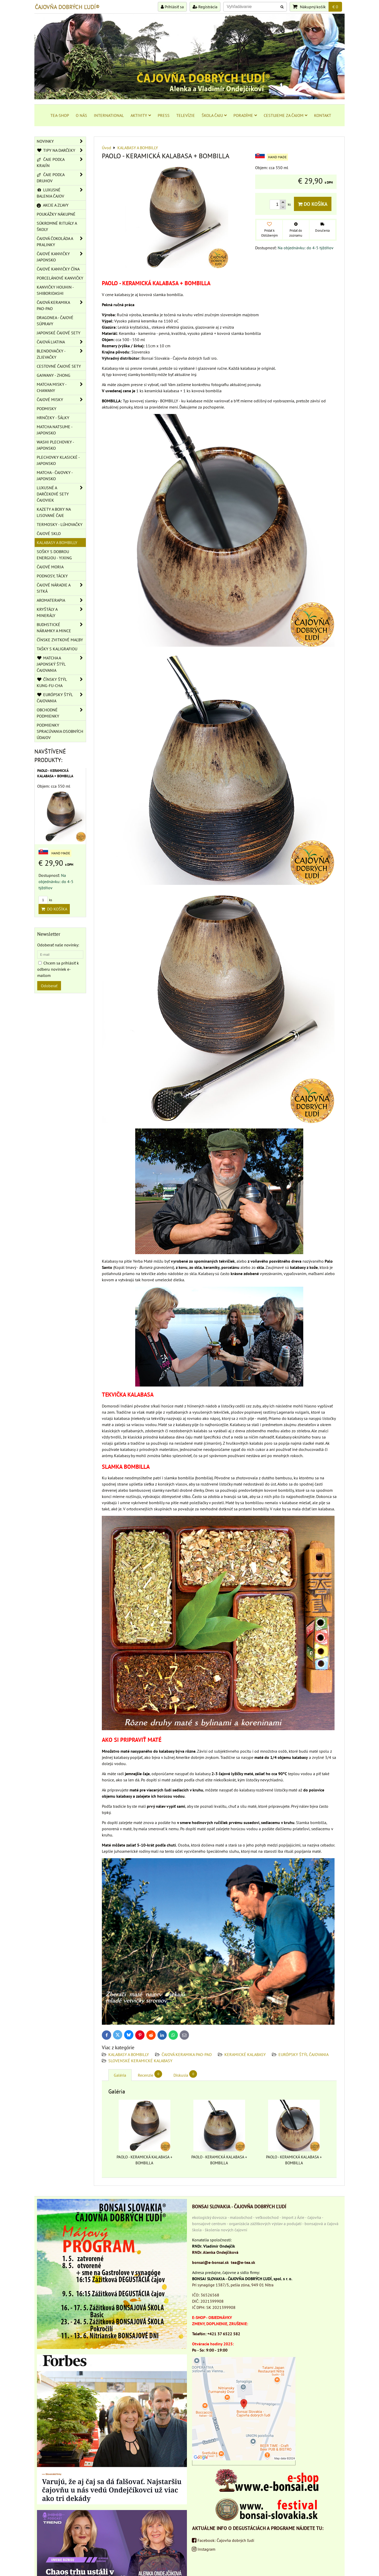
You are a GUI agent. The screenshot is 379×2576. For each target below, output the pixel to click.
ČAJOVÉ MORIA (50, 566)
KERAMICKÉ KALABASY (245, 2054)
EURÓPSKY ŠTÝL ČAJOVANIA (303, 2054)
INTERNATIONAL (109, 115)
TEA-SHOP (59, 115)
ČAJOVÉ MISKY (61, 399)
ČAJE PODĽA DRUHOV (61, 177)
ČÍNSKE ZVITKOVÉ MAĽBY (60, 639)
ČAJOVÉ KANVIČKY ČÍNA (58, 269)
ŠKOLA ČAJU (214, 115)
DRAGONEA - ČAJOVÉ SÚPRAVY (55, 320)
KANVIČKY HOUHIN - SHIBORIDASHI (55, 290)
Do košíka (313, 204)
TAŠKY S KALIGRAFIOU (57, 648)
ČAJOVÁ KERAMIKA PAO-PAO (187, 2054)
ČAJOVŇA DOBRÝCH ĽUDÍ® (67, 7)
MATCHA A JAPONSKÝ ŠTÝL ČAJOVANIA (61, 664)
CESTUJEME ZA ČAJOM (285, 115)
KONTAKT (322, 115)
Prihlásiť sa (172, 6)
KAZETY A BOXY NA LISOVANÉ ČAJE (54, 512)
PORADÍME (245, 115)
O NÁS (81, 115)
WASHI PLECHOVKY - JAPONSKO (55, 445)
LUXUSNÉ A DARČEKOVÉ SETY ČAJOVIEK (61, 493)
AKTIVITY (141, 115)
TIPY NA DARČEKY (61, 150)
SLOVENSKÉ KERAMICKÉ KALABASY (140, 2060)
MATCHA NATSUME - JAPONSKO (55, 429)
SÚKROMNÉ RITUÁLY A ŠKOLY (57, 226)
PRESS (164, 115)
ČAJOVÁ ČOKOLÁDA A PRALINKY (61, 241)
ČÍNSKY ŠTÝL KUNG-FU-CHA (61, 682)
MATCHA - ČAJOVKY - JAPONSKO (55, 475)
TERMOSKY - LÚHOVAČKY (59, 524)
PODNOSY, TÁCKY (52, 575)
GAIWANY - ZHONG (53, 375)
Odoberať (49, 985)
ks (45, 900)
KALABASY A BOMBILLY (128, 2054)
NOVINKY (61, 141)
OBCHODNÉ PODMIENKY (61, 712)
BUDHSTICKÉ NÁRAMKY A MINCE (61, 627)
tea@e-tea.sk (243, 2262)
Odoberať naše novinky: (58, 944)
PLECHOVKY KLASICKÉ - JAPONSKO (58, 460)
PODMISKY (46, 408)
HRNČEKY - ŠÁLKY (53, 417)
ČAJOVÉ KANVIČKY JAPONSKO (61, 256)
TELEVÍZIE (185, 115)
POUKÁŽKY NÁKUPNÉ (56, 214)
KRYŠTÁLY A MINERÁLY (61, 612)
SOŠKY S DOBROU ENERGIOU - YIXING (54, 554)
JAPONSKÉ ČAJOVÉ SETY (58, 332)
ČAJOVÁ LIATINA (61, 341)
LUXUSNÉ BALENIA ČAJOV (61, 192)
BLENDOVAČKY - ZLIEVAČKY (61, 354)
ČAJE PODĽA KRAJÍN (61, 162)
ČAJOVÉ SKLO (49, 533)
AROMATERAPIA (61, 600)
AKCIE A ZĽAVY (53, 205)
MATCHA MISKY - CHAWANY (61, 387)
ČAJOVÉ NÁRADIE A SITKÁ (61, 588)
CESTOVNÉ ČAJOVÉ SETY (59, 366)
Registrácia (205, 6)
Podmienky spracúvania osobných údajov (60, 731)
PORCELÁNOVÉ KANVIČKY (60, 278)
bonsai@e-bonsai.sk (210, 2262)
